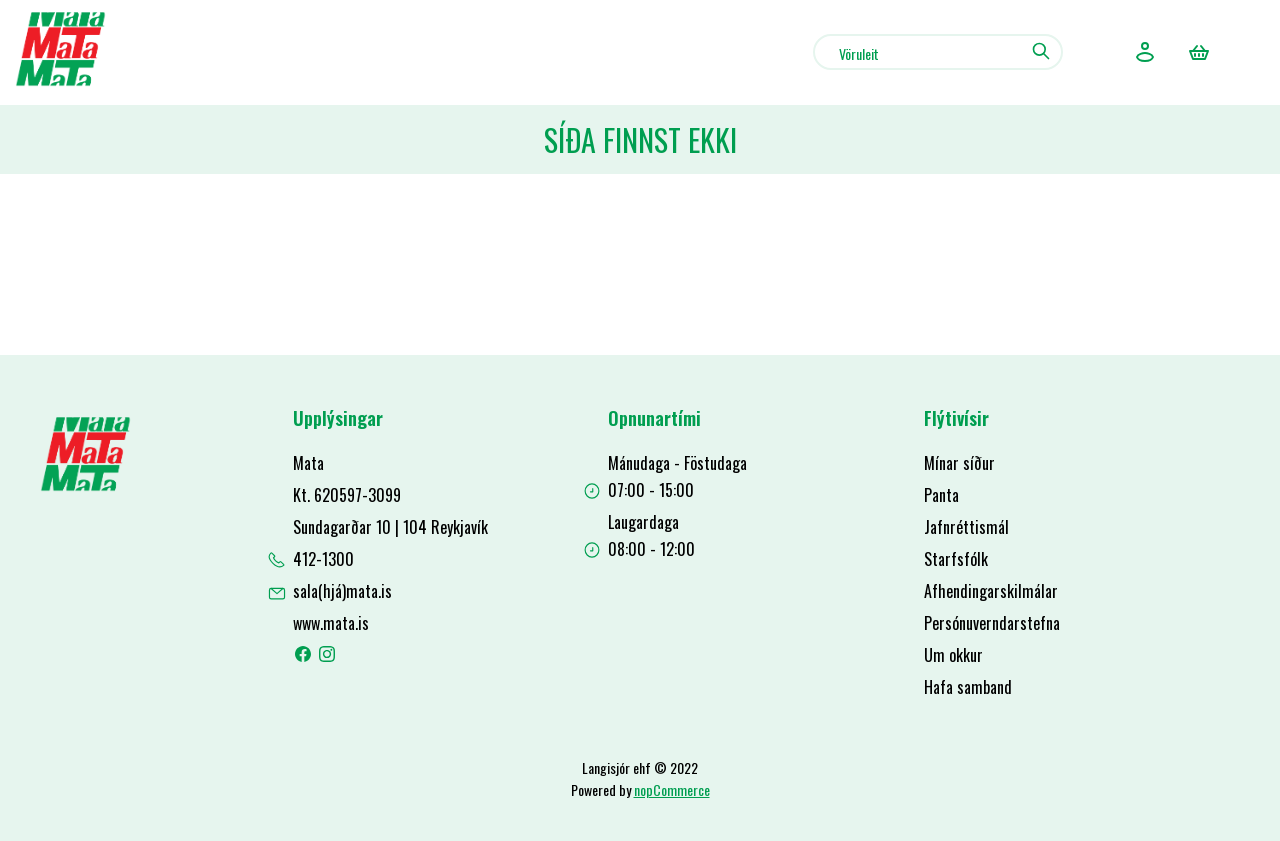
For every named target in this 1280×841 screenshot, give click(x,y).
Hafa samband (968, 687)
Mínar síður (959, 463)
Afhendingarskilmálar (991, 591)
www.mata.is (331, 623)
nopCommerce (672, 789)
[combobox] (938, 52)
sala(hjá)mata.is (342, 591)
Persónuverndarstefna (992, 623)
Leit (1040, 51)
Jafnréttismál (966, 527)
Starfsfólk (956, 559)
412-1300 (323, 559)
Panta (941, 495)
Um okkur (953, 655)
